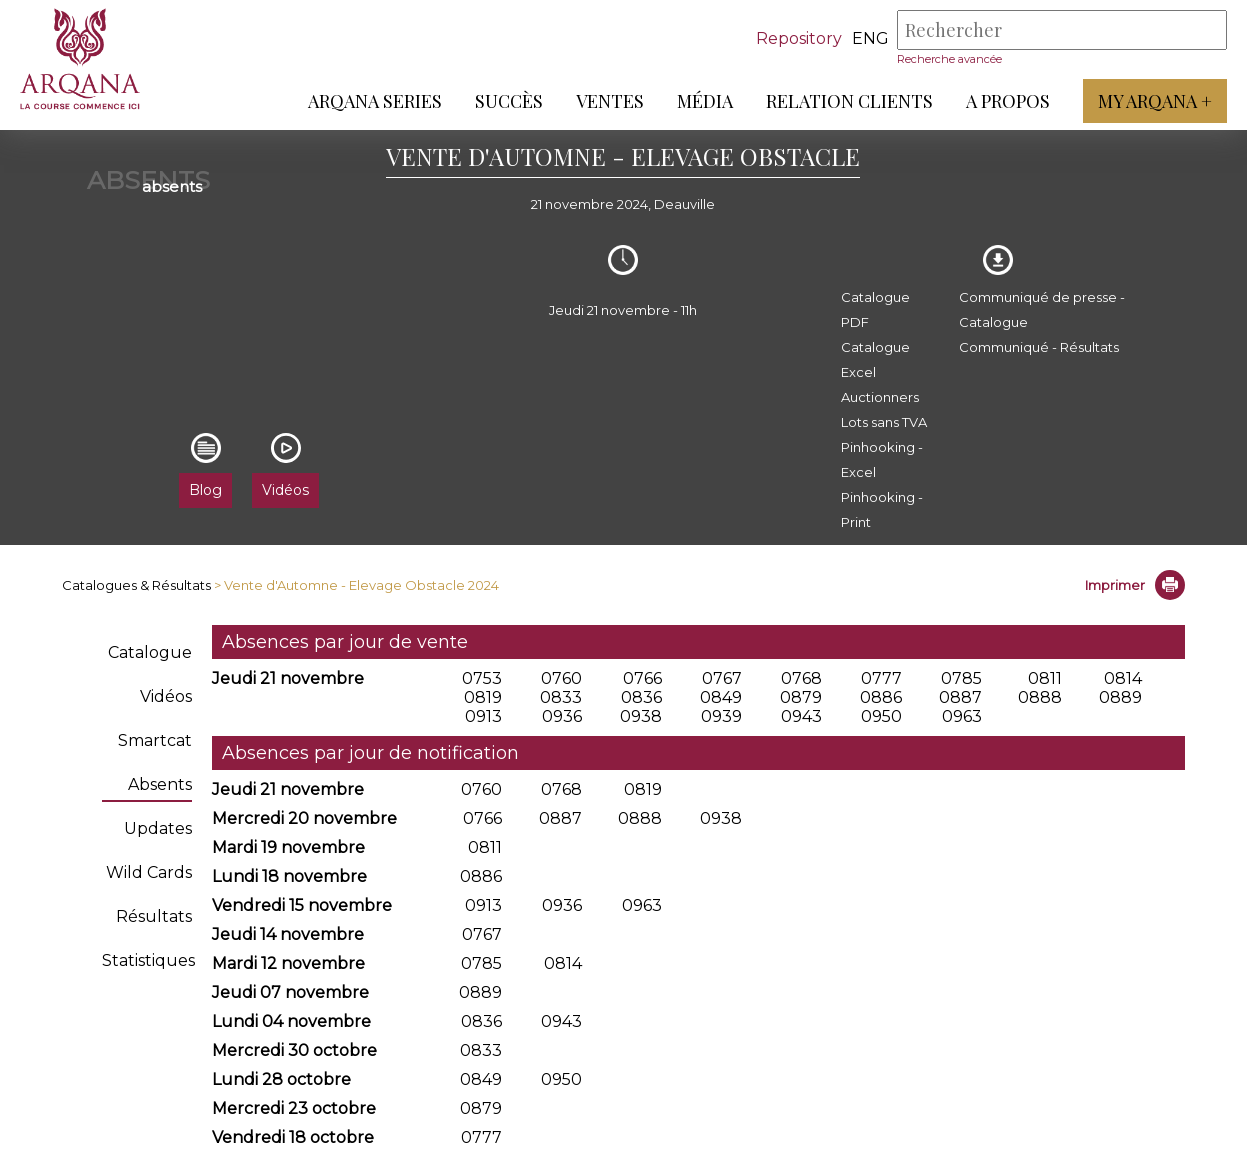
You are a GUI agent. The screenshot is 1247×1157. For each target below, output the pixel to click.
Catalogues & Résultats (136, 585)
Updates (158, 828)
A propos (1008, 101)
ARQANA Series (375, 101)
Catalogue (150, 652)
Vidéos (166, 696)
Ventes (610, 101)
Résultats (154, 916)
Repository (799, 38)
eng (870, 38)
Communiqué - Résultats (1039, 347)
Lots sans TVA (884, 422)
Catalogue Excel (875, 359)
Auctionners (880, 397)
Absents (160, 784)
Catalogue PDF (875, 309)
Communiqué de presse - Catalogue (1042, 309)
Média (705, 101)
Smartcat (155, 740)
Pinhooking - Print (882, 509)
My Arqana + (1155, 101)
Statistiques (148, 960)
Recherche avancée (949, 59)
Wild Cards (149, 872)
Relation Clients (849, 101)
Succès (509, 101)
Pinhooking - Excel (882, 459)
